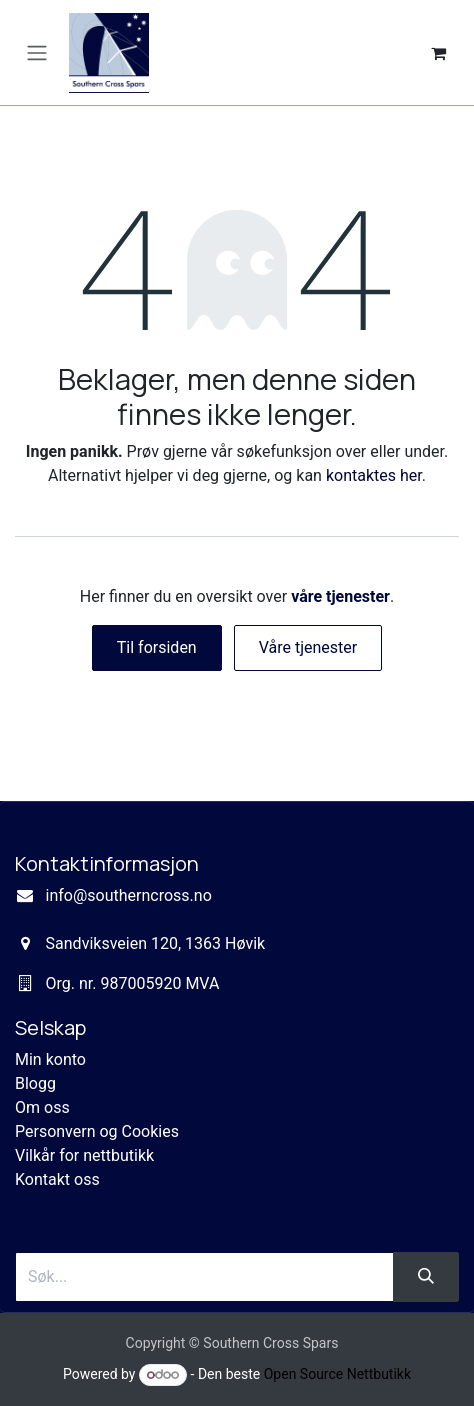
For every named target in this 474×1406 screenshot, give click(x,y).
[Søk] (426, 1277)
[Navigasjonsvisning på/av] (37, 52)
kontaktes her (374, 475)
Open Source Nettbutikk (337, 1374)
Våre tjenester (308, 647)
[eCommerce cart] (438, 53)
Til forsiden (157, 647)
